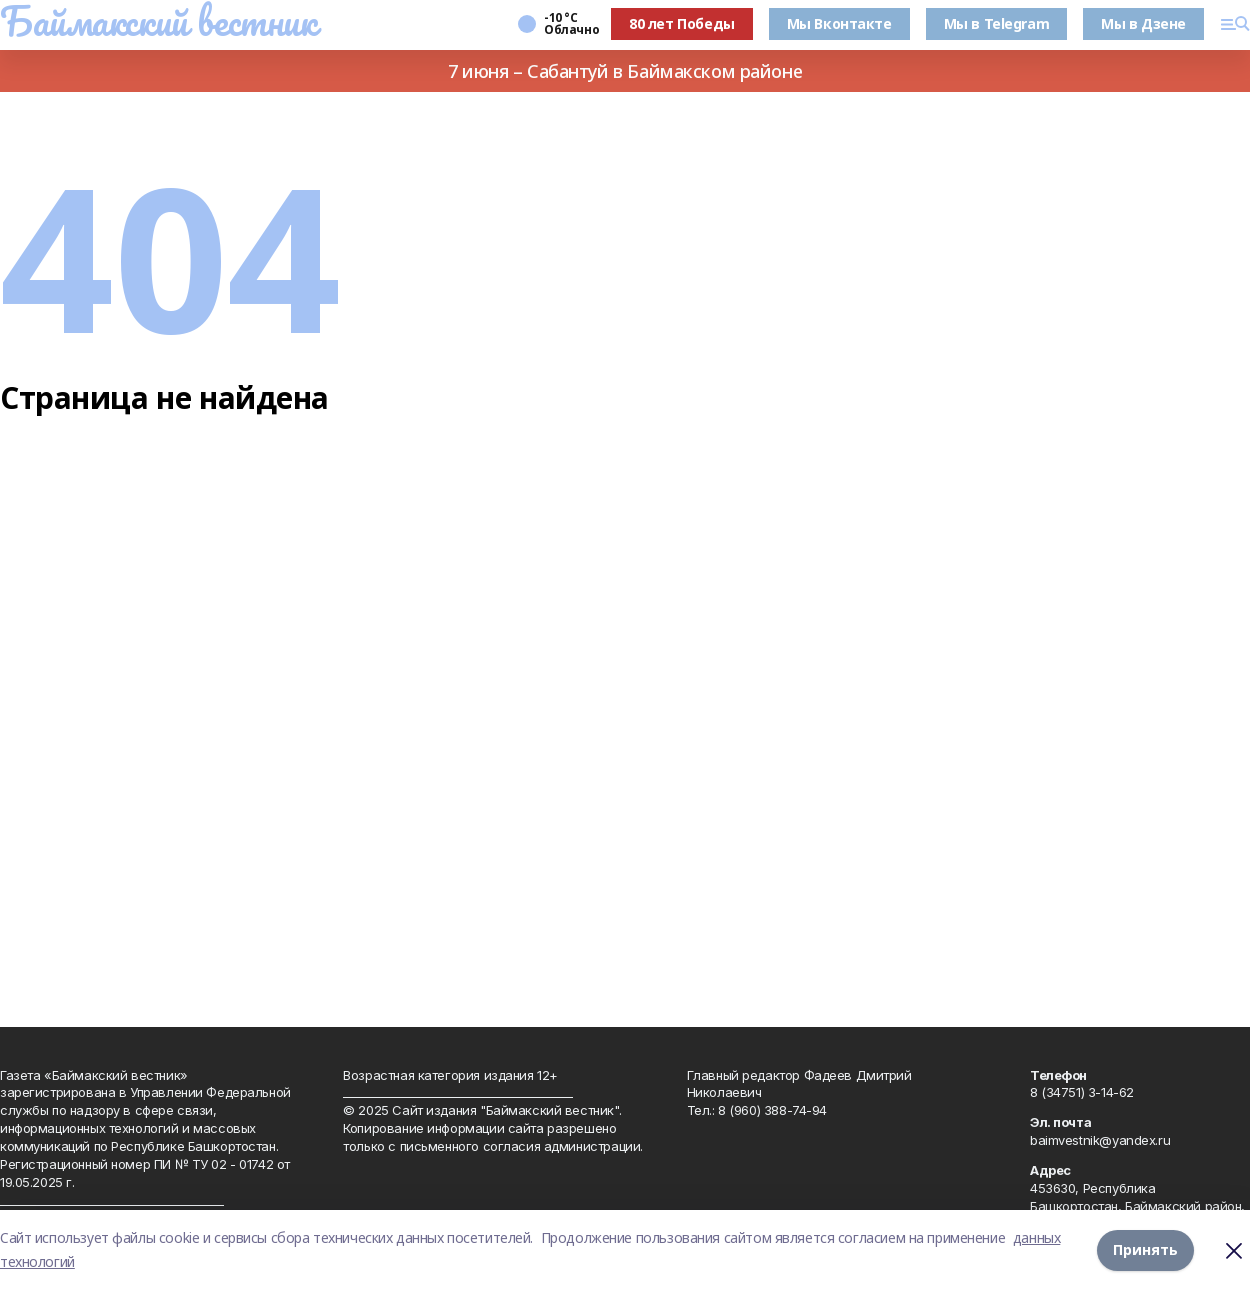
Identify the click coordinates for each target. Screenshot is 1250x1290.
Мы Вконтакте (839, 23)
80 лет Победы (682, 23)
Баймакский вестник (158, 21)
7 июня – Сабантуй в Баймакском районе (625, 71)
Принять (1145, 1249)
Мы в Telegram (997, 23)
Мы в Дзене (1143, 23)
